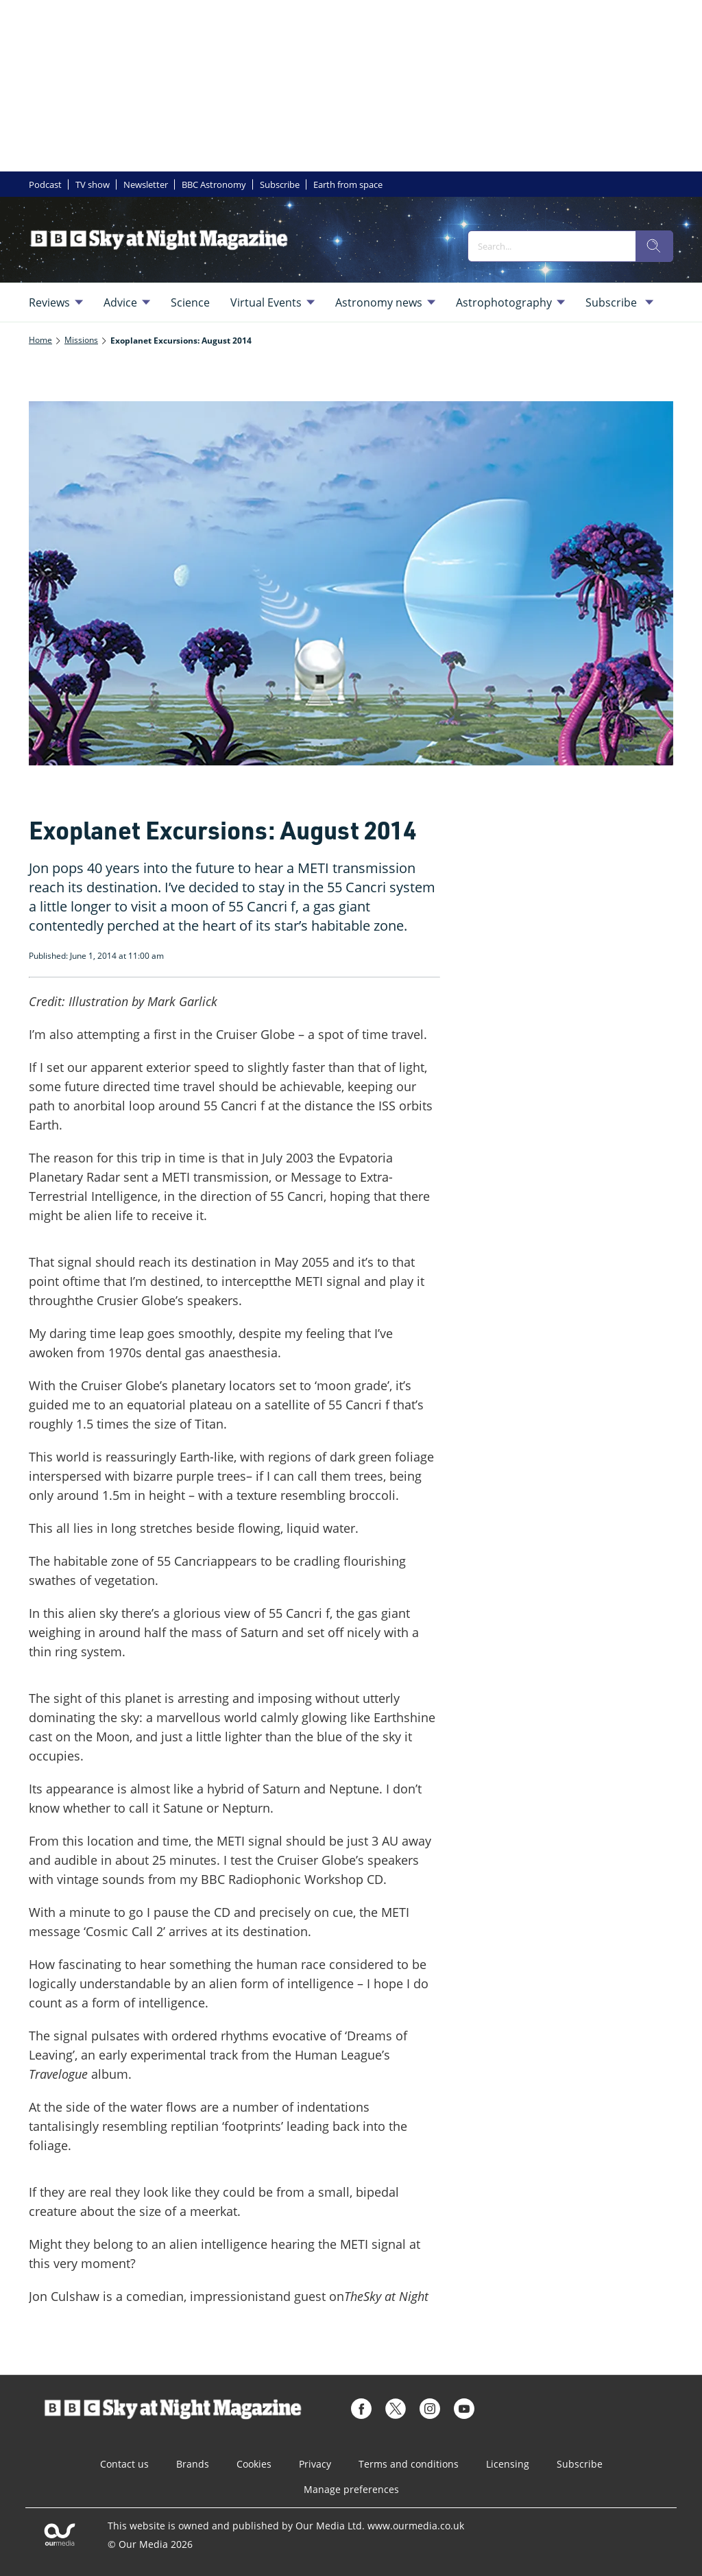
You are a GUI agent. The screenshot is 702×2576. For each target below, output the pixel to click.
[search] (654, 246)
